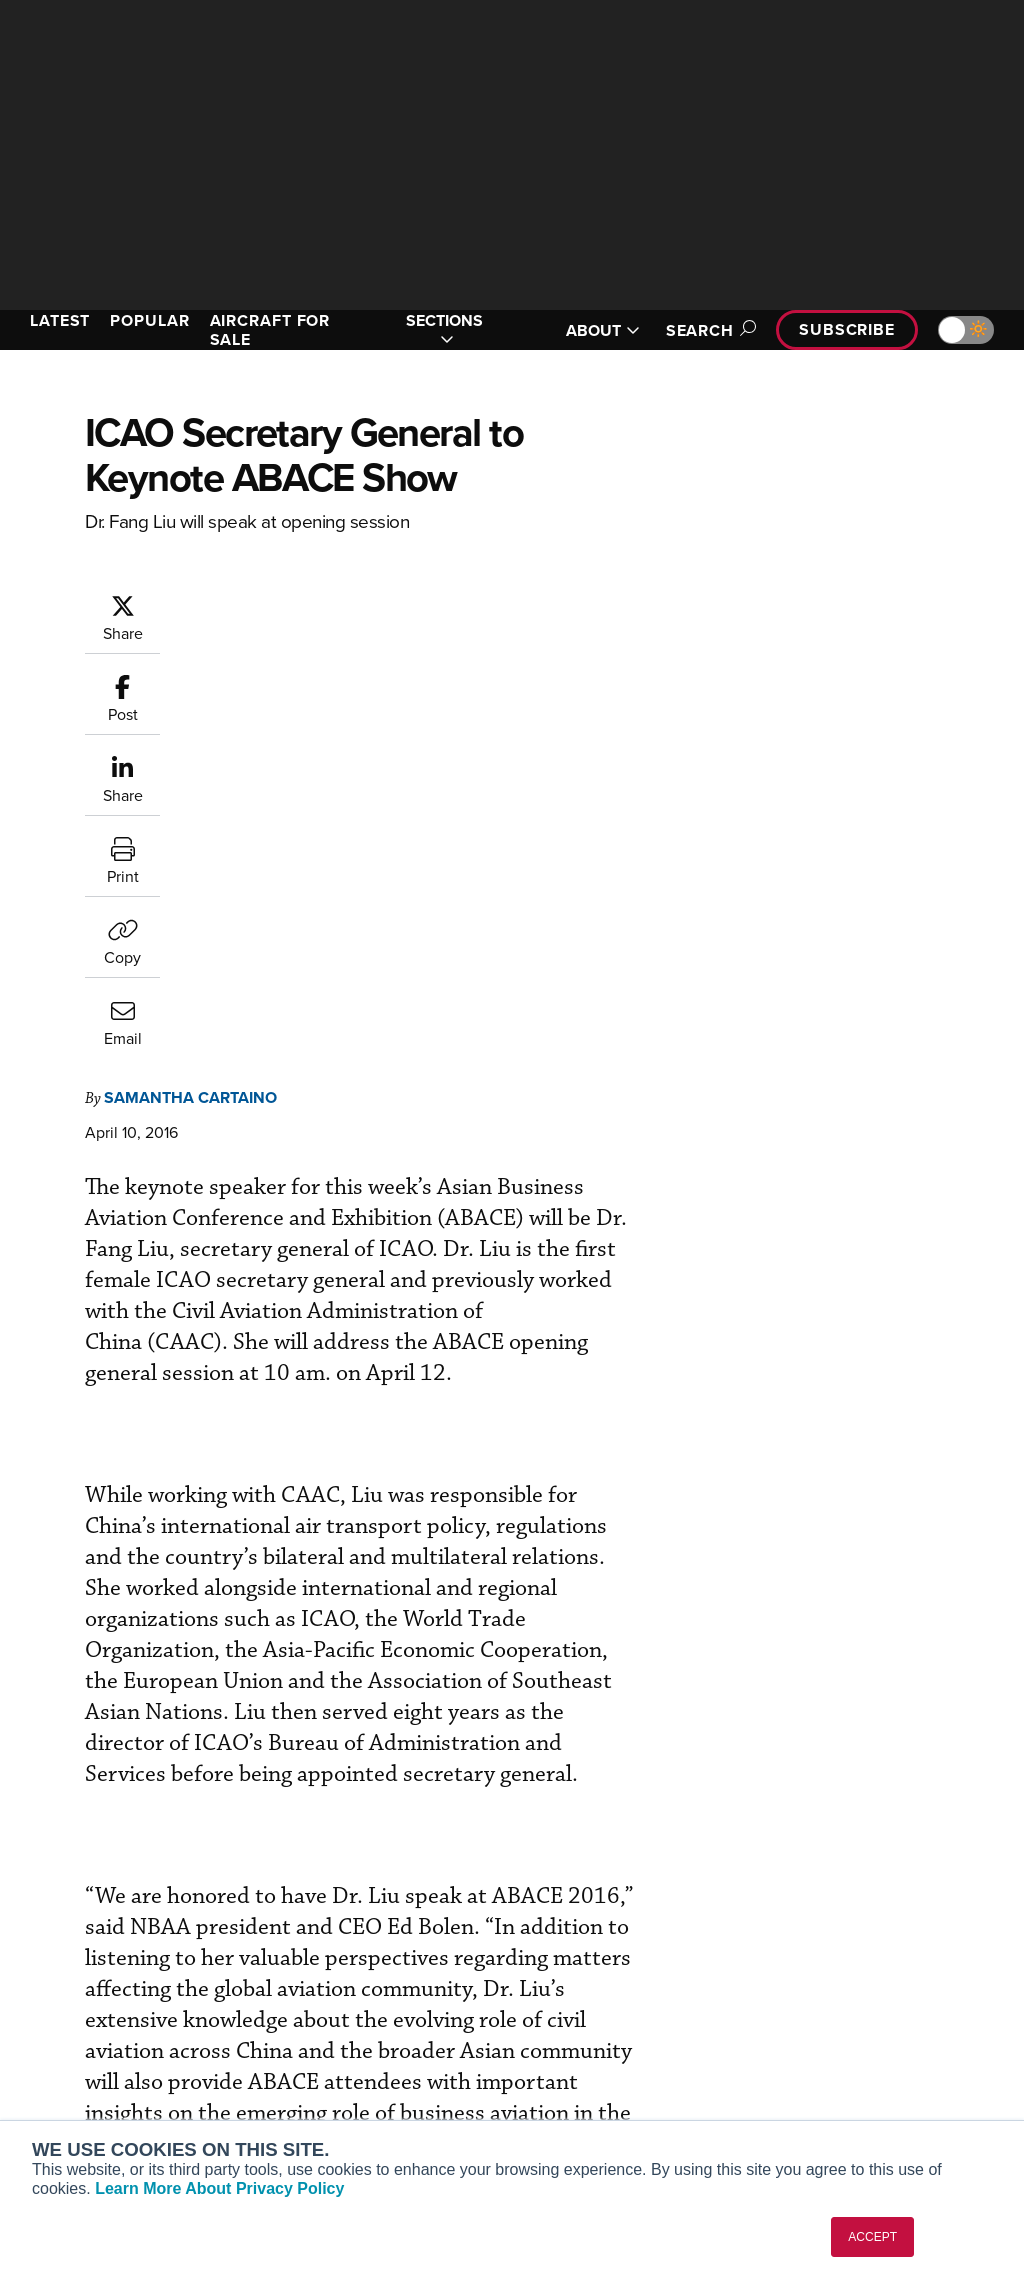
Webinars (573, 2067)
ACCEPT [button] (872, 2237)
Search (708, 330)
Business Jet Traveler (107, 2057)
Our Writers (839, 1986)
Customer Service (342, 1986)
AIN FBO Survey (89, 1959)
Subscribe (847, 329)
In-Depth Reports (597, 2013)
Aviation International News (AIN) (116, 1995)
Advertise (845, 2067)
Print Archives (588, 1959)
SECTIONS (444, 330)
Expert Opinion (591, 1986)
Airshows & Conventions (622, 2094)
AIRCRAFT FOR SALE (270, 330)
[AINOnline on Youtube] (54, 1867)
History (825, 2013)
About (821, 1959)
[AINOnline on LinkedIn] (134, 1867)
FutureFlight (65, 2084)
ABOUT (603, 330)
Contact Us (838, 2040)
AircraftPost (77, 2030)
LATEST (60, 320)
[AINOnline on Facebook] (16, 1867)
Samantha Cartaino (190, 692)
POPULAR (149, 320)
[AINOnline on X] (95, 1867)
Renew (307, 2013)
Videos (565, 2040)
